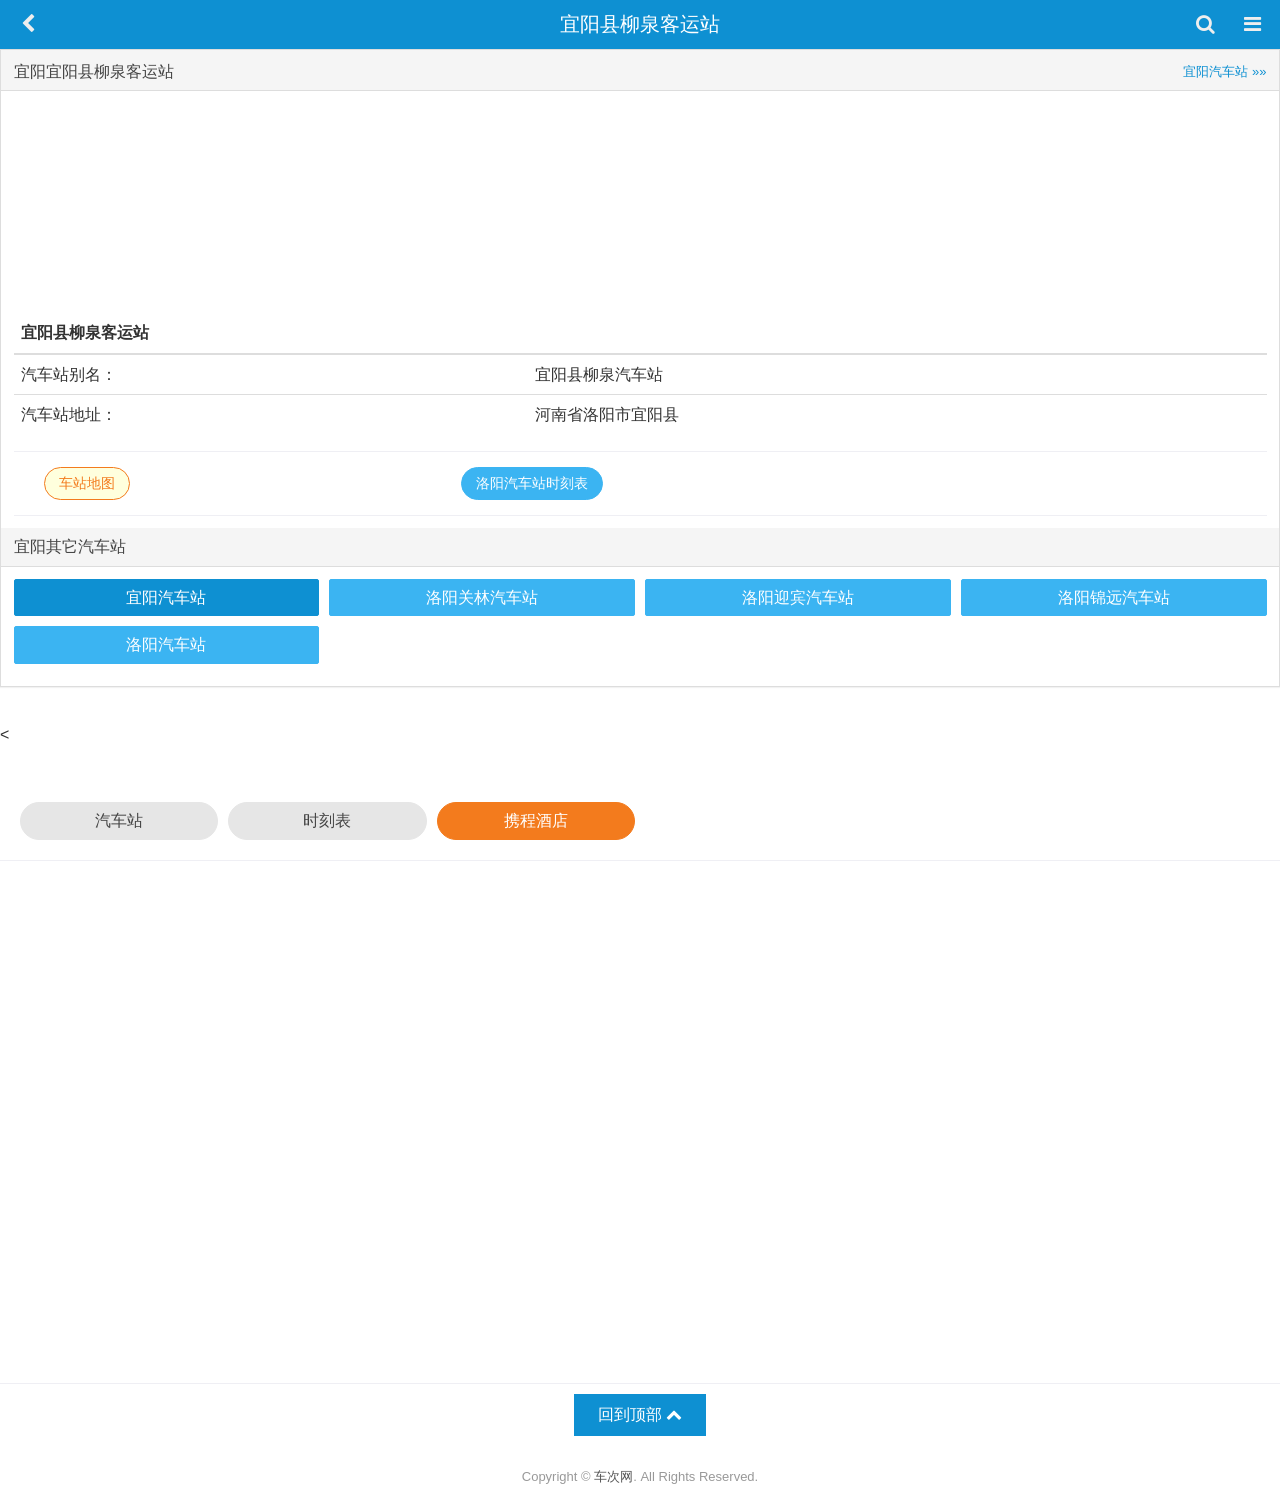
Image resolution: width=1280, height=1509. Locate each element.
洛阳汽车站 (166, 644)
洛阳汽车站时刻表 (532, 483)
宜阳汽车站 (166, 597)
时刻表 (327, 820)
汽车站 (119, 820)
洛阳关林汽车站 (482, 597)
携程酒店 (536, 820)
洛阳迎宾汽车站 (798, 597)
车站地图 (87, 483)
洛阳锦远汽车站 (1114, 597)
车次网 (613, 1476)
